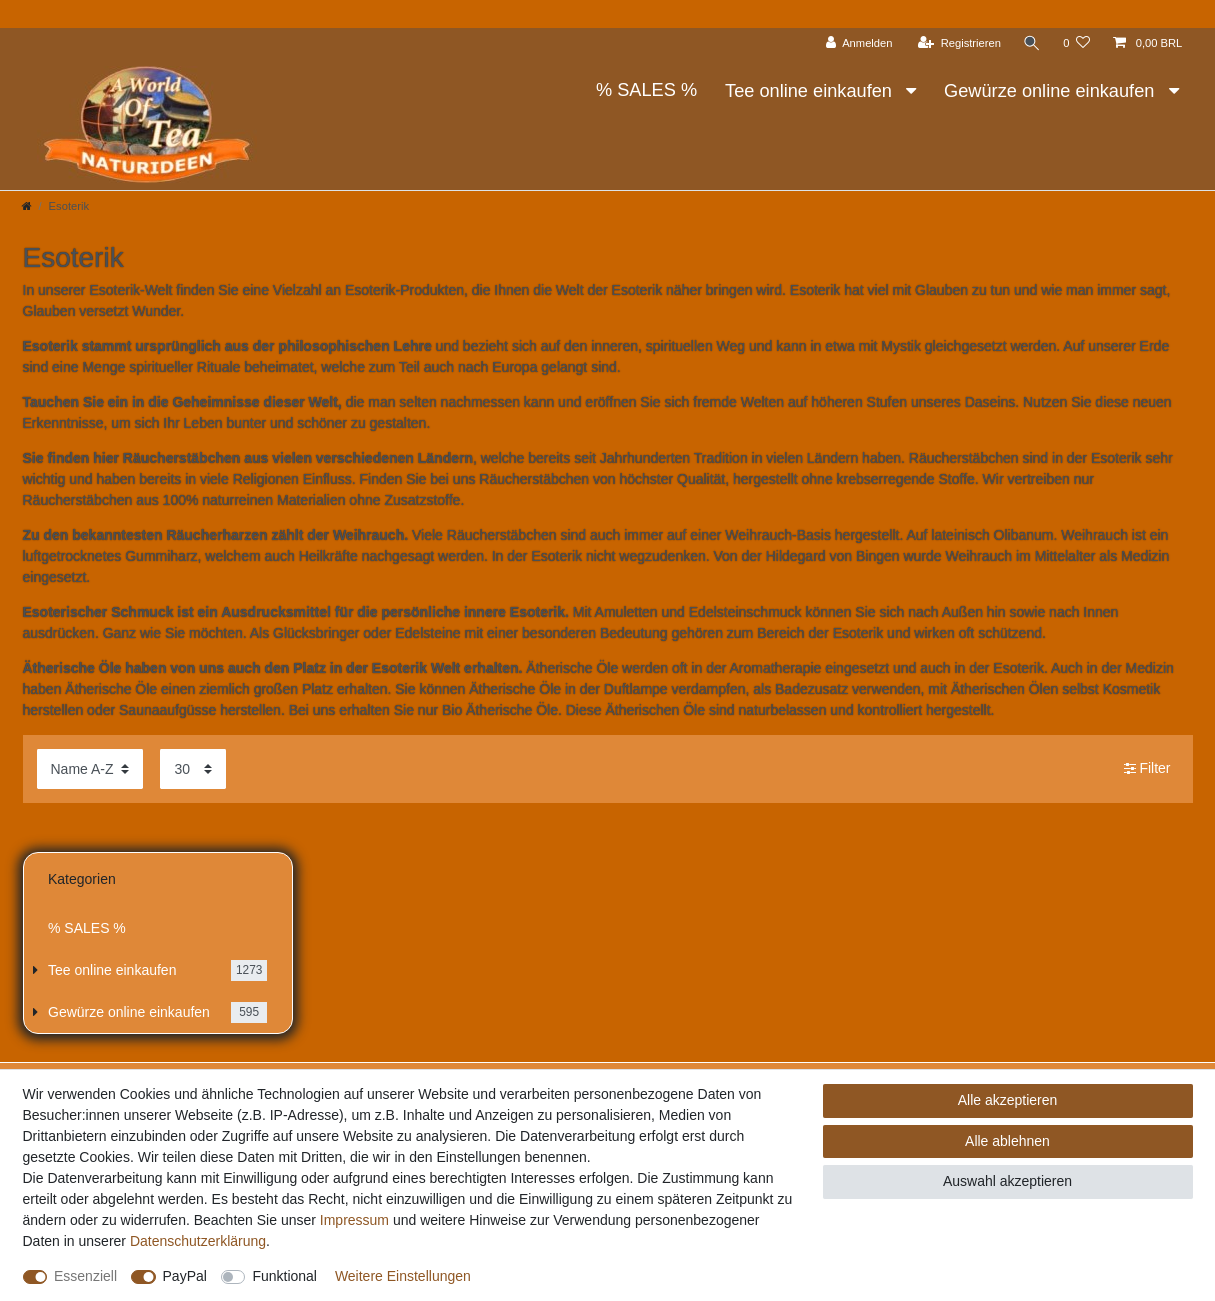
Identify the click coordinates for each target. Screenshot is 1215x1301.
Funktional (284, 1276)
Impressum (354, 1220)
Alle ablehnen (1007, 1141)
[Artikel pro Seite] (193, 768)
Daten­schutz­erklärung (198, 1241)
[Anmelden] (859, 43)
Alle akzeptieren (1008, 1100)
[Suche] (1032, 43)
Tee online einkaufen (811, 91)
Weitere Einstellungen (403, 1276)
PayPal (185, 1276)
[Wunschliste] (1076, 43)
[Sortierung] (90, 768)
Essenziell (85, 1276)
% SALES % (646, 90)
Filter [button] (1147, 769)
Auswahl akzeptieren (1007, 1181)
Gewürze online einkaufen (1051, 91)
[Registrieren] (959, 43)
